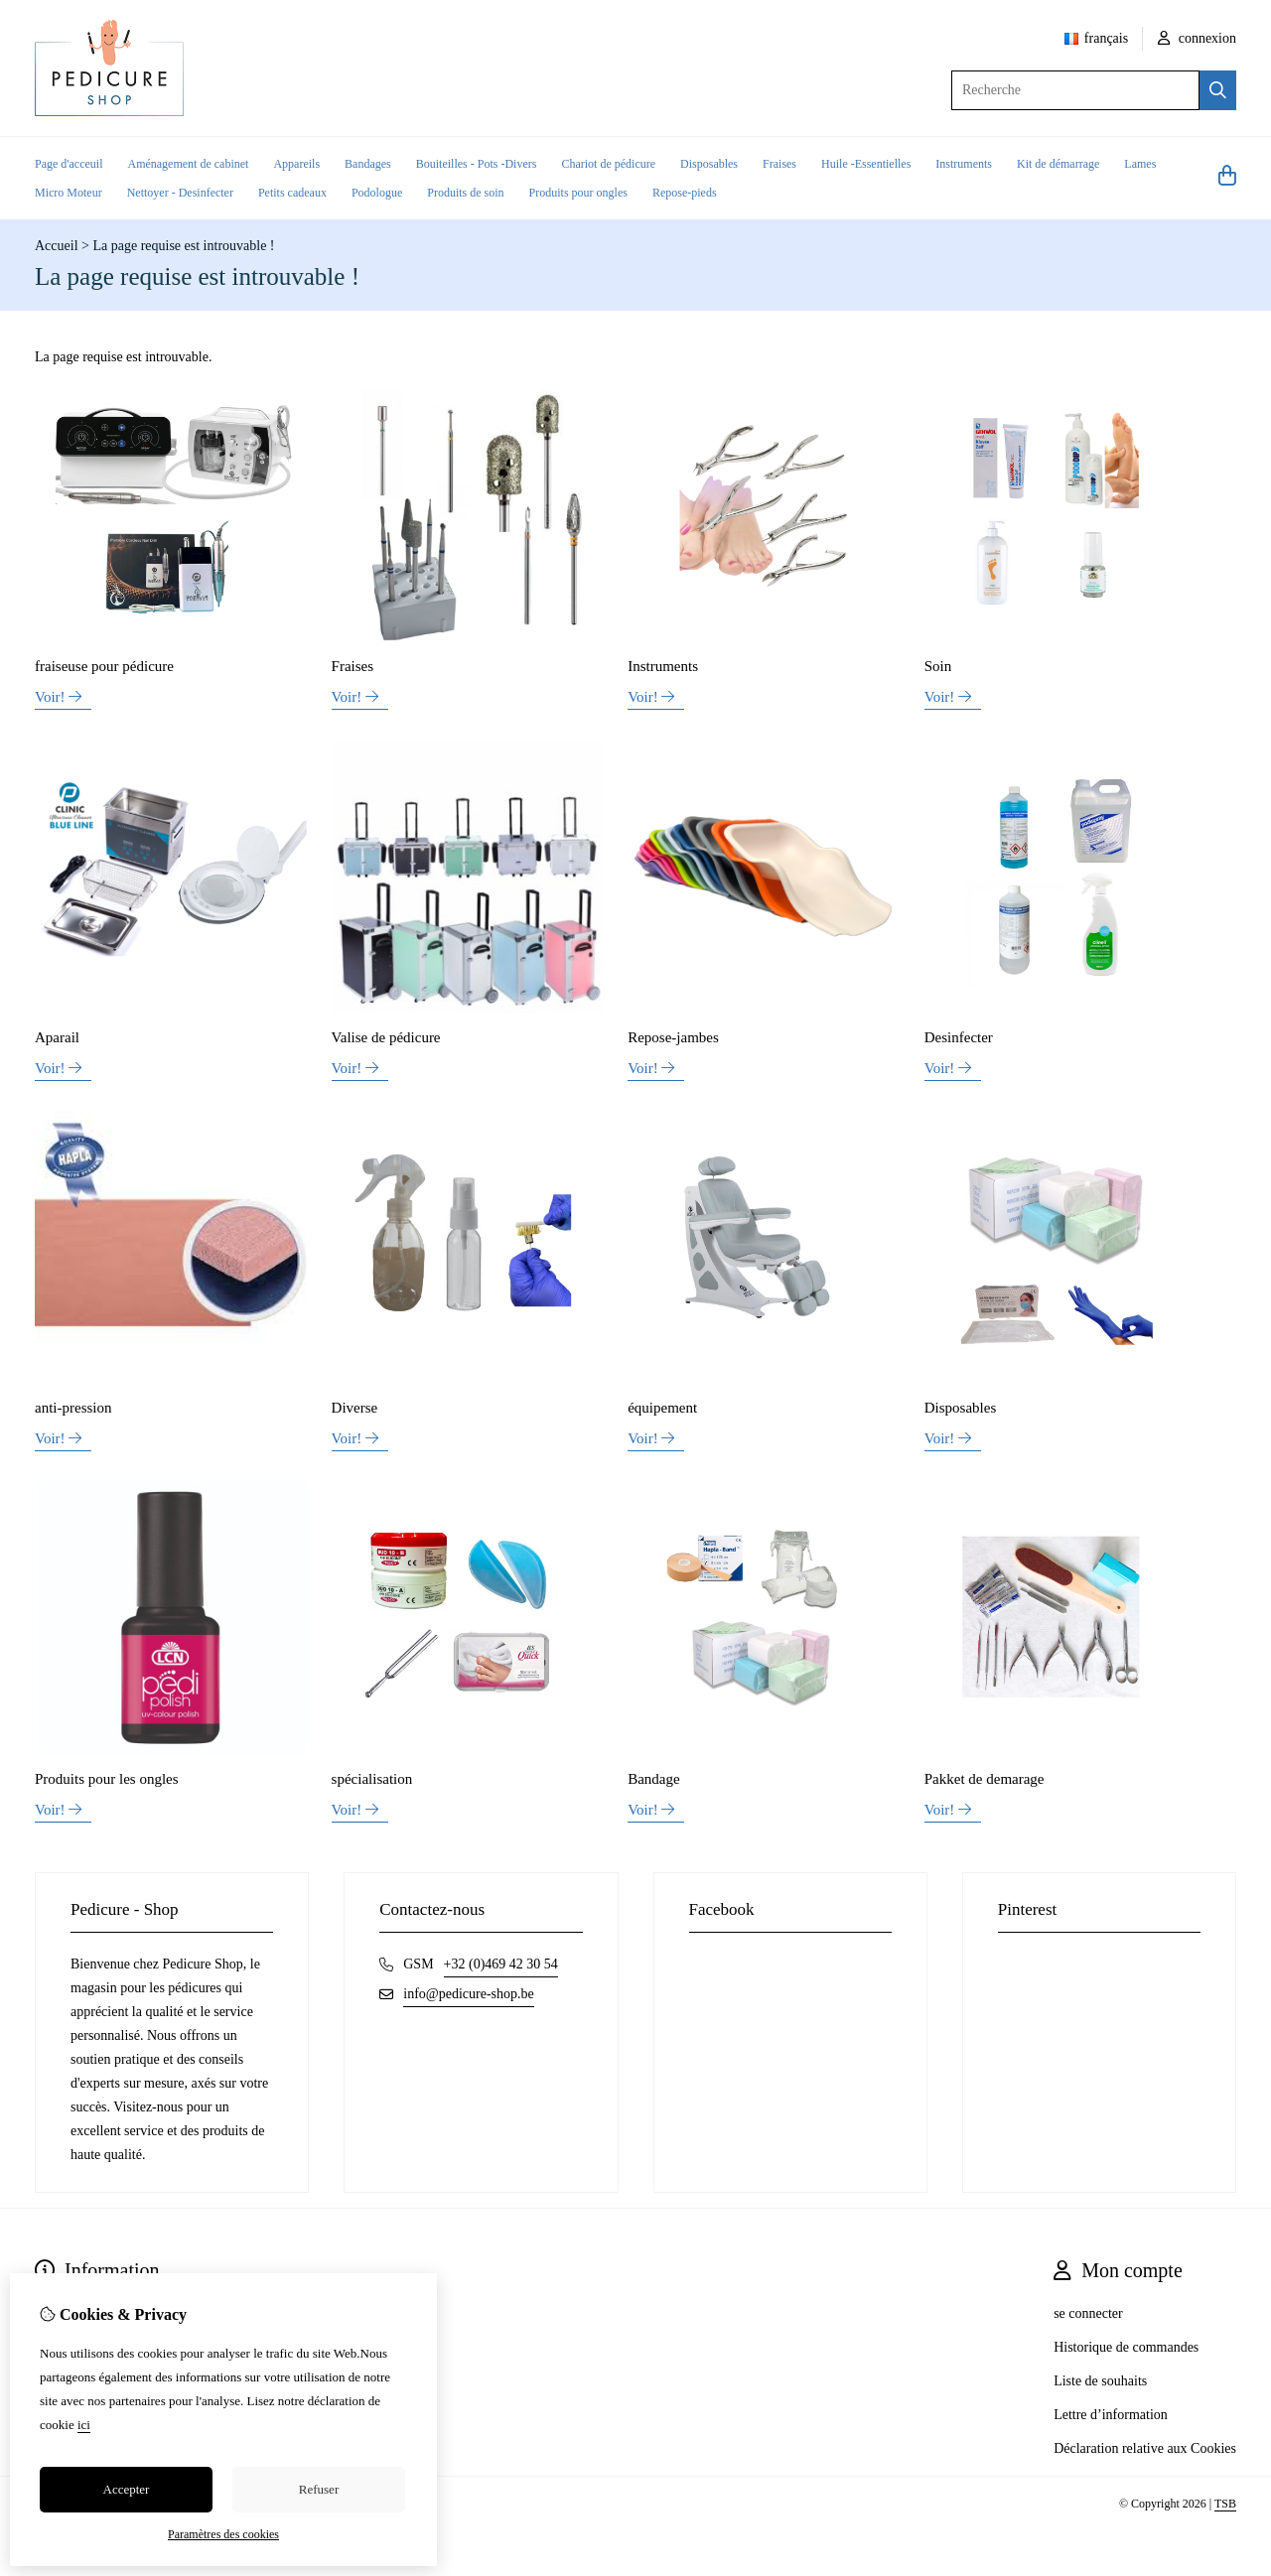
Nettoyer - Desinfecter (180, 193)
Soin (938, 666)
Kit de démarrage (1058, 164)
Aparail (57, 1037)
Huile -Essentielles (866, 164)
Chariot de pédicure (608, 164)
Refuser (319, 2489)
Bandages (368, 164)
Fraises (779, 164)
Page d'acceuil (68, 164)
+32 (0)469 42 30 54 (501, 1964)
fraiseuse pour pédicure (104, 666)
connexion (1197, 38)
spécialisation (372, 1779)
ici (83, 2424)
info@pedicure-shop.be (468, 1993)
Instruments (963, 164)
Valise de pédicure (386, 1037)
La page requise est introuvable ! (183, 245)
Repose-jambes (673, 1037)
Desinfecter (958, 1037)
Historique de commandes (1126, 2347)
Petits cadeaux (292, 193)
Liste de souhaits (1100, 2380)
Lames (1140, 164)
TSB (1225, 2503)
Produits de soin (465, 193)
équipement (662, 1408)
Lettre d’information (1111, 2414)
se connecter (1088, 2313)
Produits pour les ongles (107, 1779)
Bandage (653, 1779)
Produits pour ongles (578, 193)
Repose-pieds (684, 193)
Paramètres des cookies (223, 2534)
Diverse (355, 1408)
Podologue (377, 193)
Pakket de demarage (984, 1779)
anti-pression (73, 1408)
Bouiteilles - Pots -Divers (476, 164)
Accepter (126, 2489)
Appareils (296, 164)
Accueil (56, 245)
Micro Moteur (68, 193)
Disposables (709, 164)
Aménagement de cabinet (187, 164)
